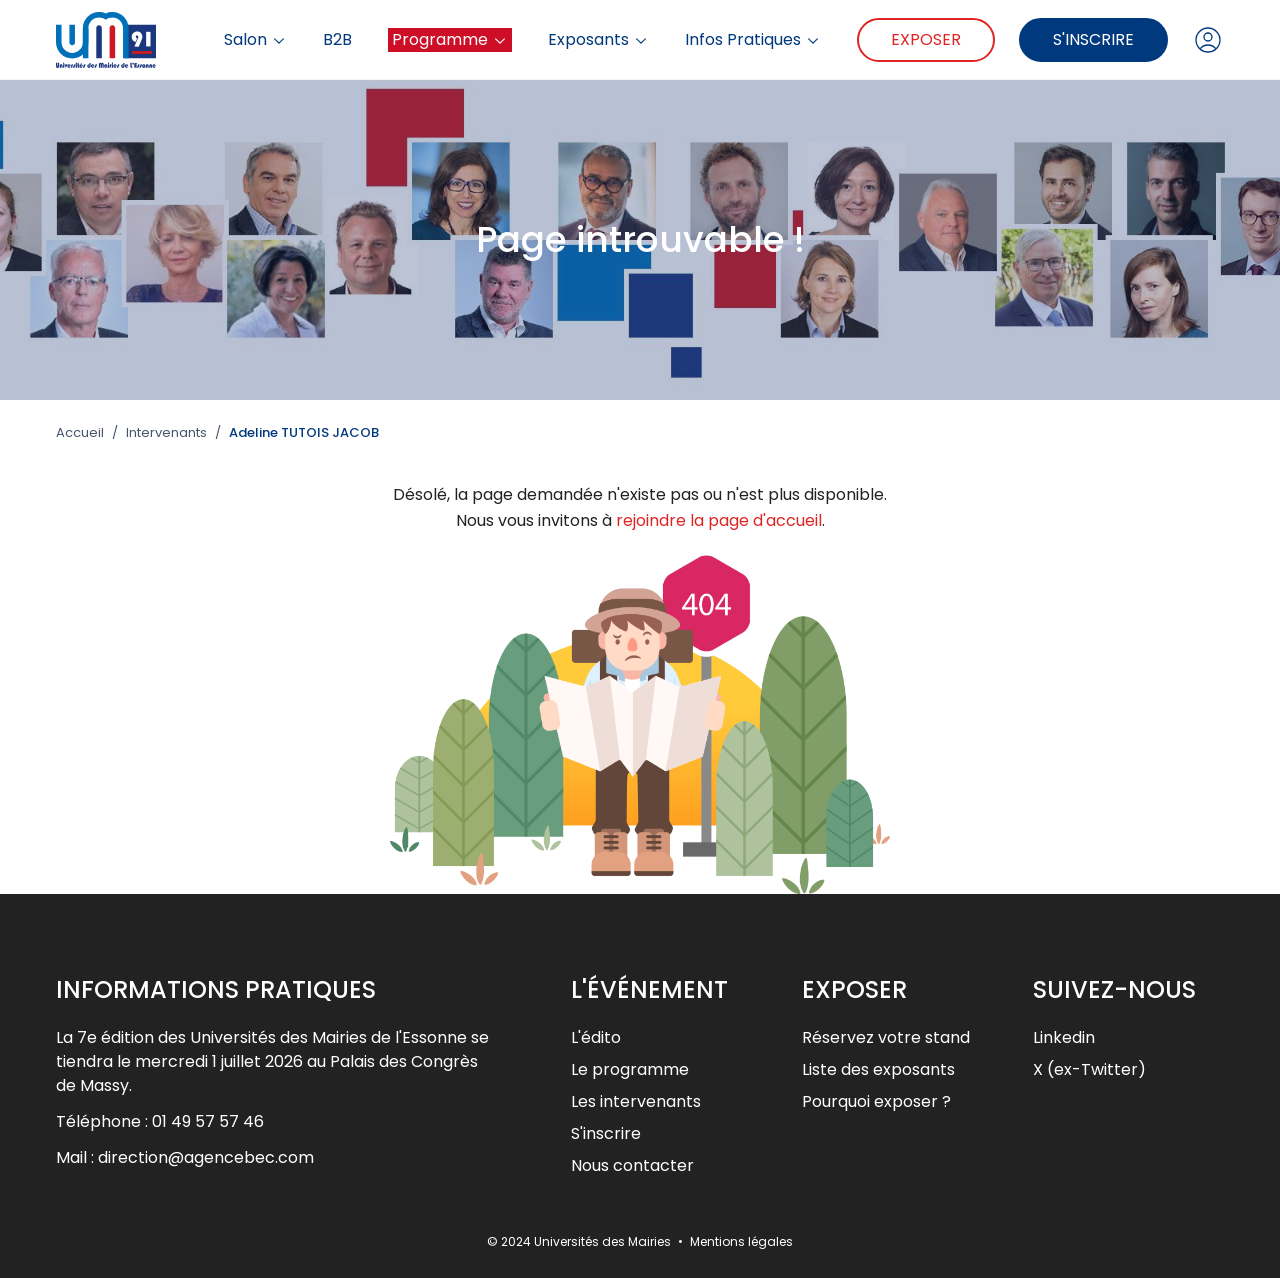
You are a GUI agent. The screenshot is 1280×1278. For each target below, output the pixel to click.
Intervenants (166, 433)
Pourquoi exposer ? (876, 1101)
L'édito (596, 1037)
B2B (337, 40)
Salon (255, 40)
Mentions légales (741, 1241)
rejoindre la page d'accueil (719, 520)
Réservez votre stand (886, 1037)
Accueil (80, 433)
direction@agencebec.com (206, 1157)
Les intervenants (636, 1101)
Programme (450, 39)
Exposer (926, 39)
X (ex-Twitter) (1089, 1069)
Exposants (598, 40)
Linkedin (1064, 1037)
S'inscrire (1093, 39)
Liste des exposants (878, 1069)
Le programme (630, 1069)
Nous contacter (632, 1165)
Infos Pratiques (753, 40)
